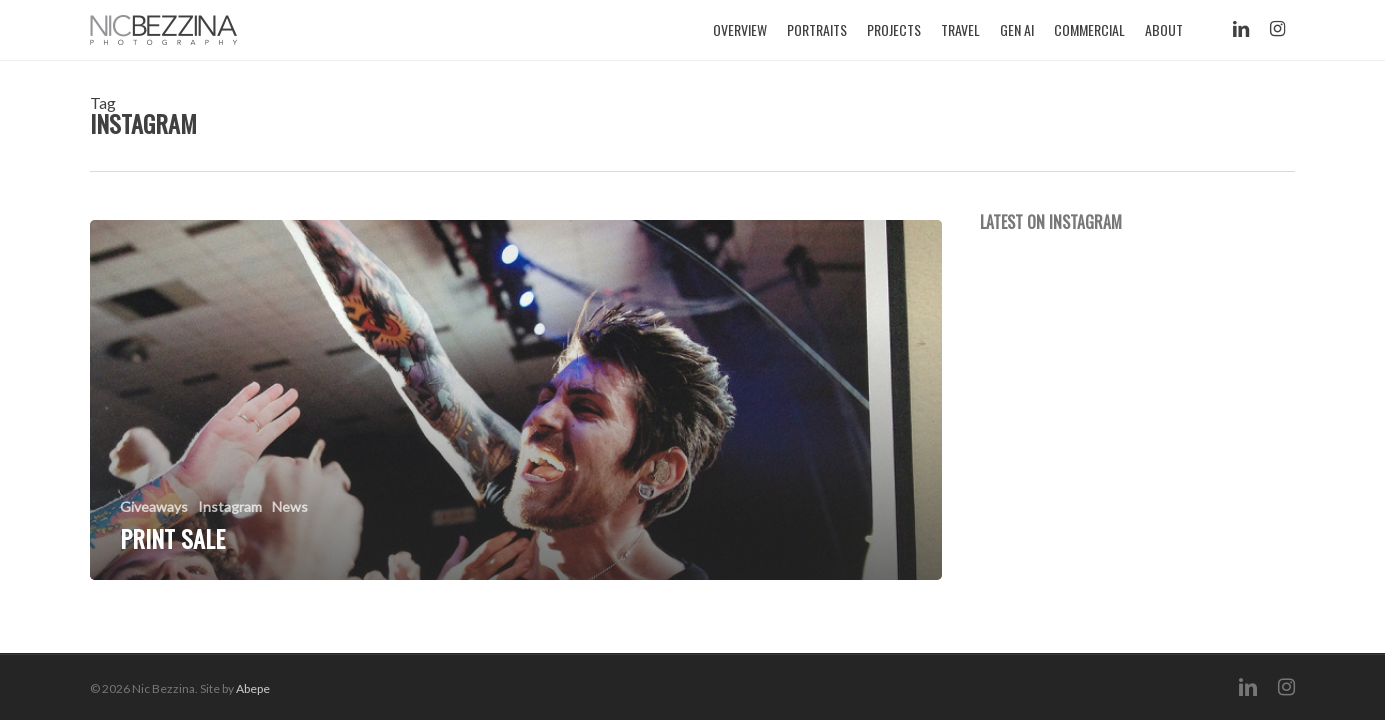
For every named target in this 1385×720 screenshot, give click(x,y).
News (290, 506)
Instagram (230, 506)
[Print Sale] (516, 400)
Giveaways (154, 506)
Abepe (253, 688)
